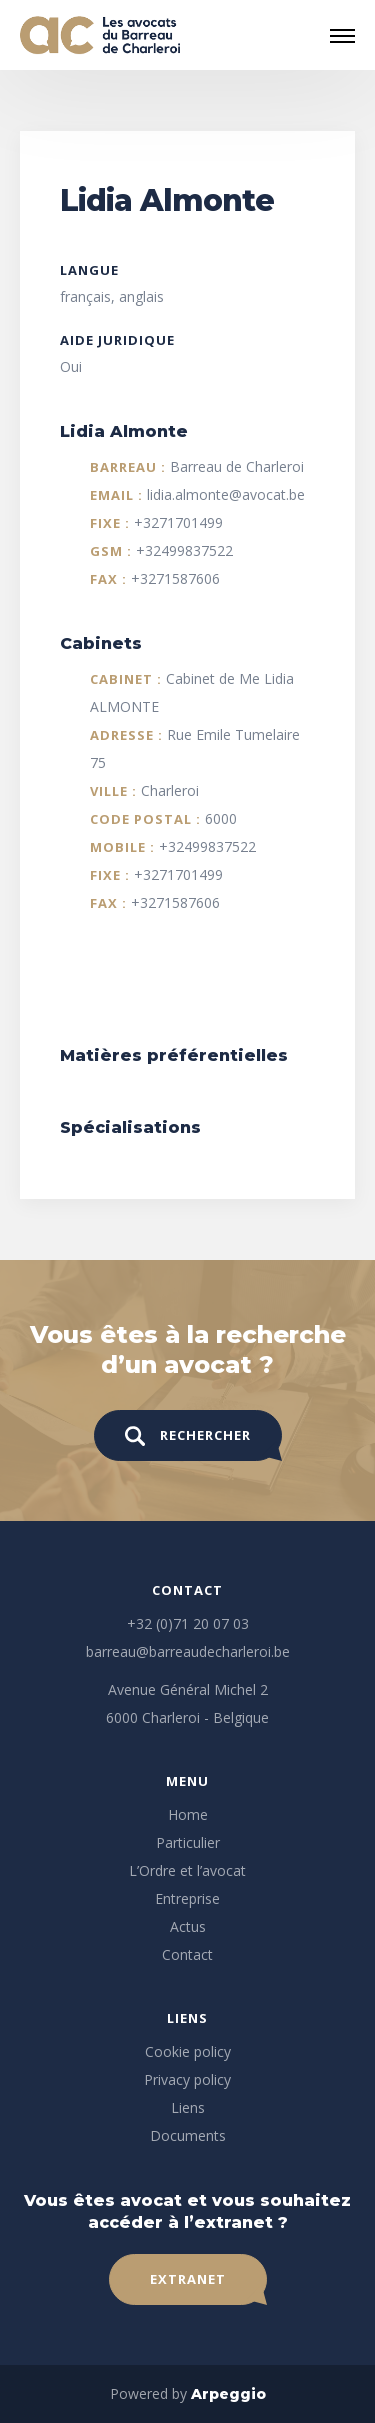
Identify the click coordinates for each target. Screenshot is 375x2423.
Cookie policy (188, 2051)
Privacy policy (187, 2079)
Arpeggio (228, 2394)
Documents (188, 2135)
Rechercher (188, 1436)
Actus (188, 1926)
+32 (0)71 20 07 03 (188, 1623)
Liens (188, 2107)
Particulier (188, 1842)
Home (188, 1814)
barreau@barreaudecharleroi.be (188, 1651)
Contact (187, 1954)
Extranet (188, 2279)
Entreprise (187, 1898)
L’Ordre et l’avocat (187, 1870)
